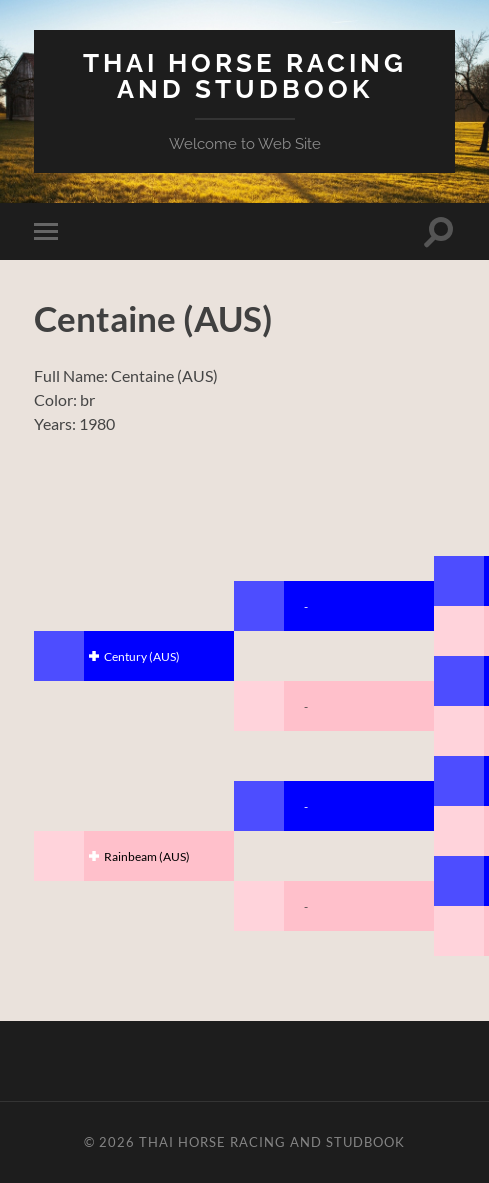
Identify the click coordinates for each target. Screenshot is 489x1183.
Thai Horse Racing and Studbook (245, 75)
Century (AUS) (142, 656)
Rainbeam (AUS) (147, 856)
